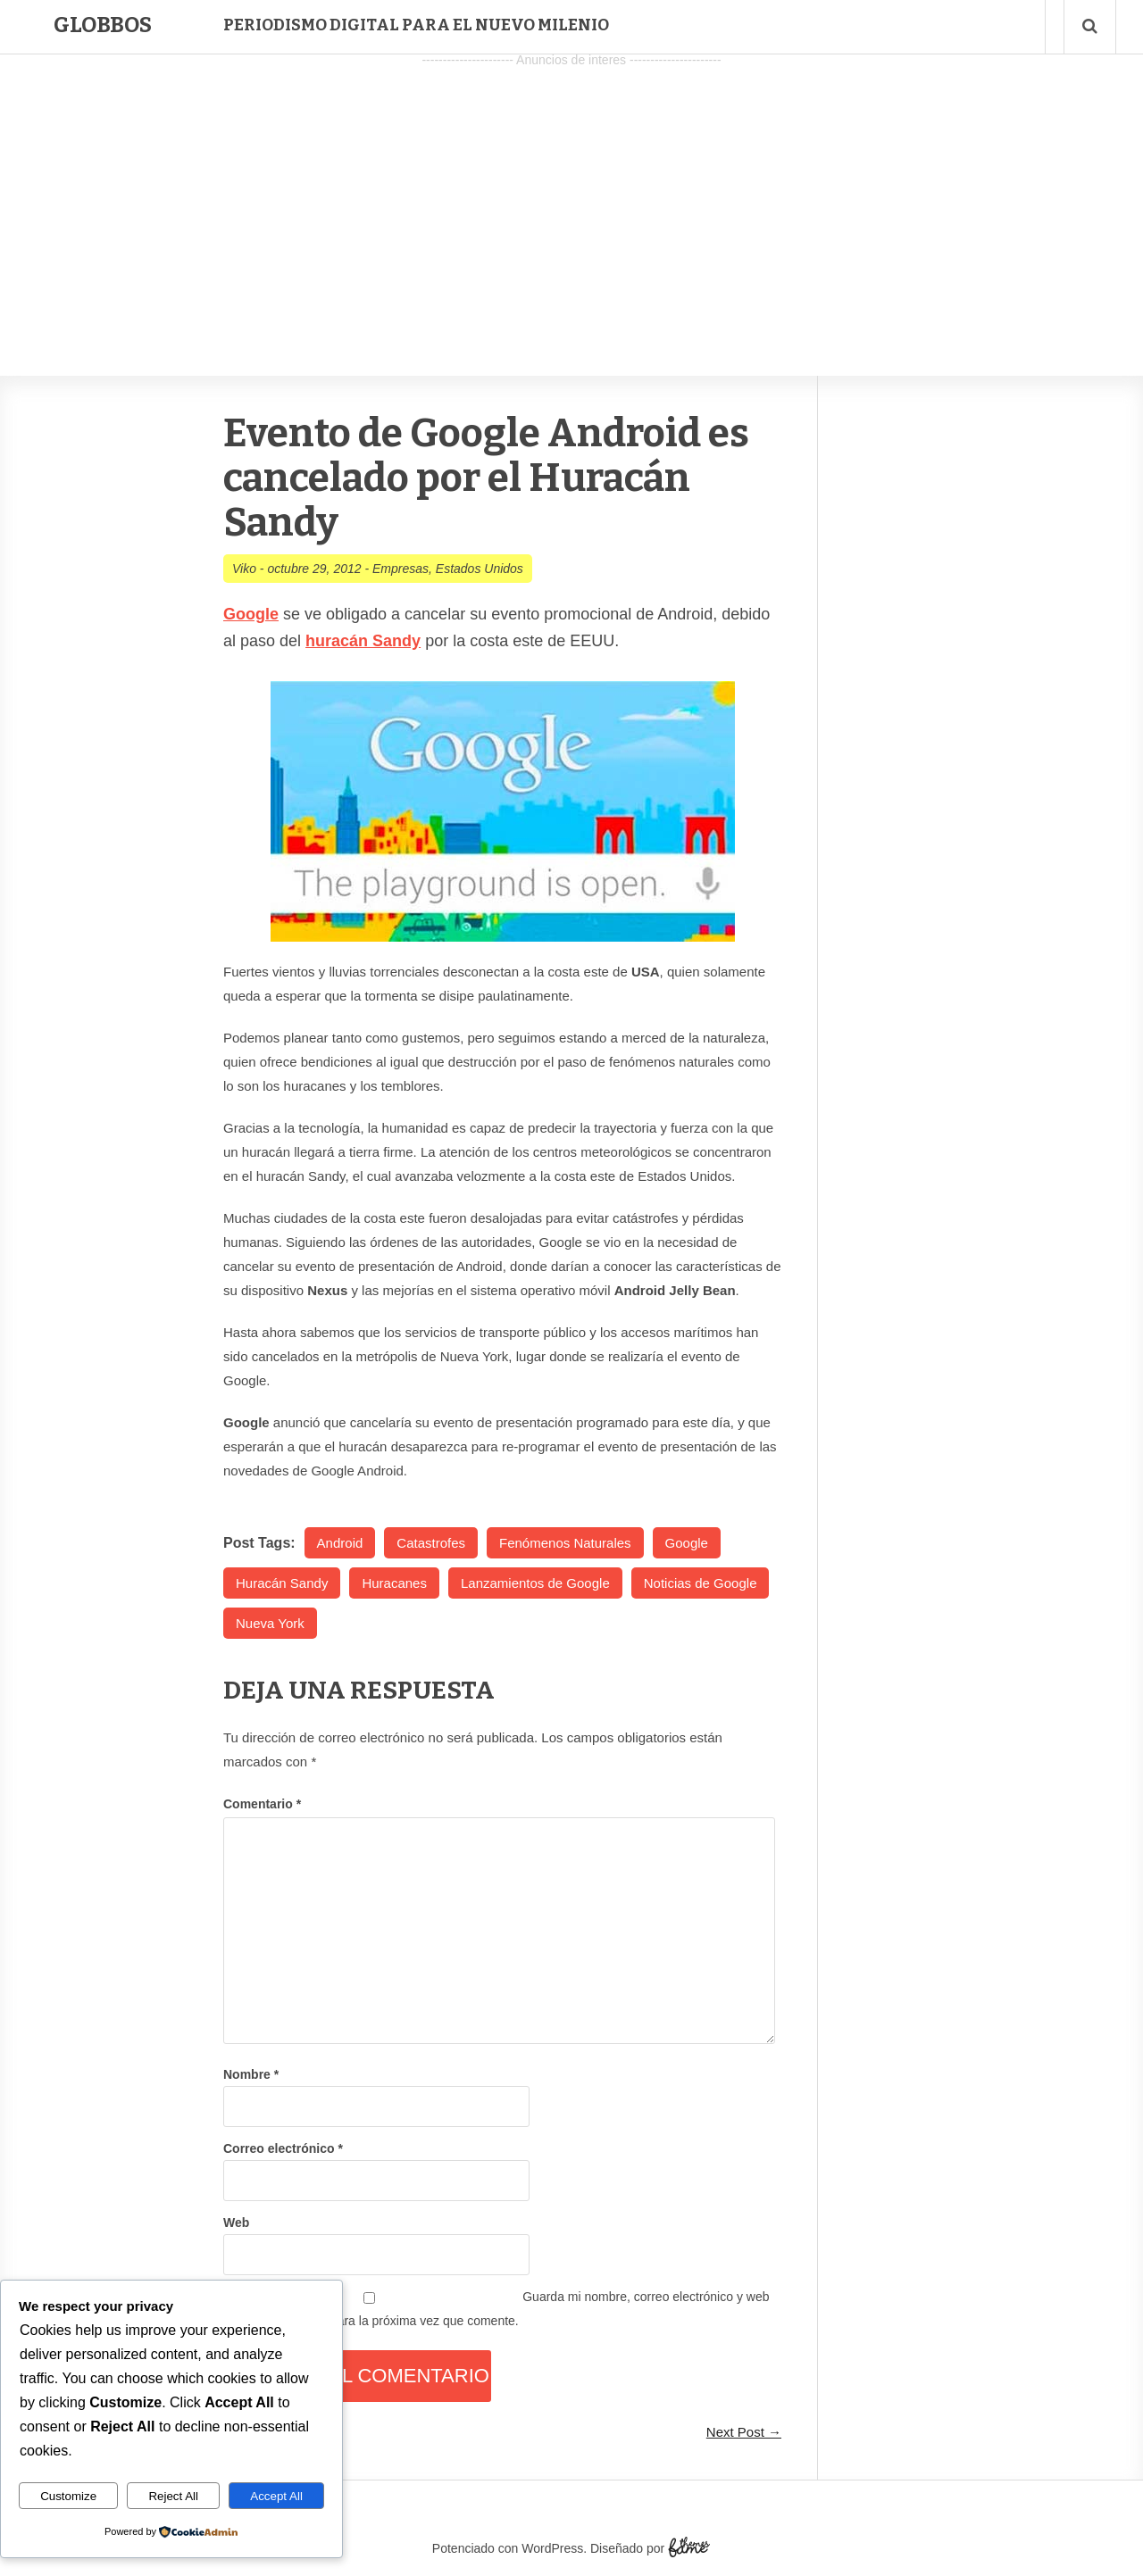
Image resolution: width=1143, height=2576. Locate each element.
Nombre (251, 2074)
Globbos (103, 24)
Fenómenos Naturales (565, 1542)
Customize (68, 2496)
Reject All (173, 2496)
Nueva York (270, 1623)
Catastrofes (430, 1542)
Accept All (276, 2496)
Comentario (262, 1804)
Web (236, 2222)
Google (686, 1542)
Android (340, 1542)
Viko (244, 568)
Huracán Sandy (282, 1583)
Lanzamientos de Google (535, 1583)
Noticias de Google (700, 1583)
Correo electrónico (283, 2148)
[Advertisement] (571, 197)
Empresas (400, 568)
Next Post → (743, 2431)
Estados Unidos (479, 568)
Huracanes (394, 1583)
